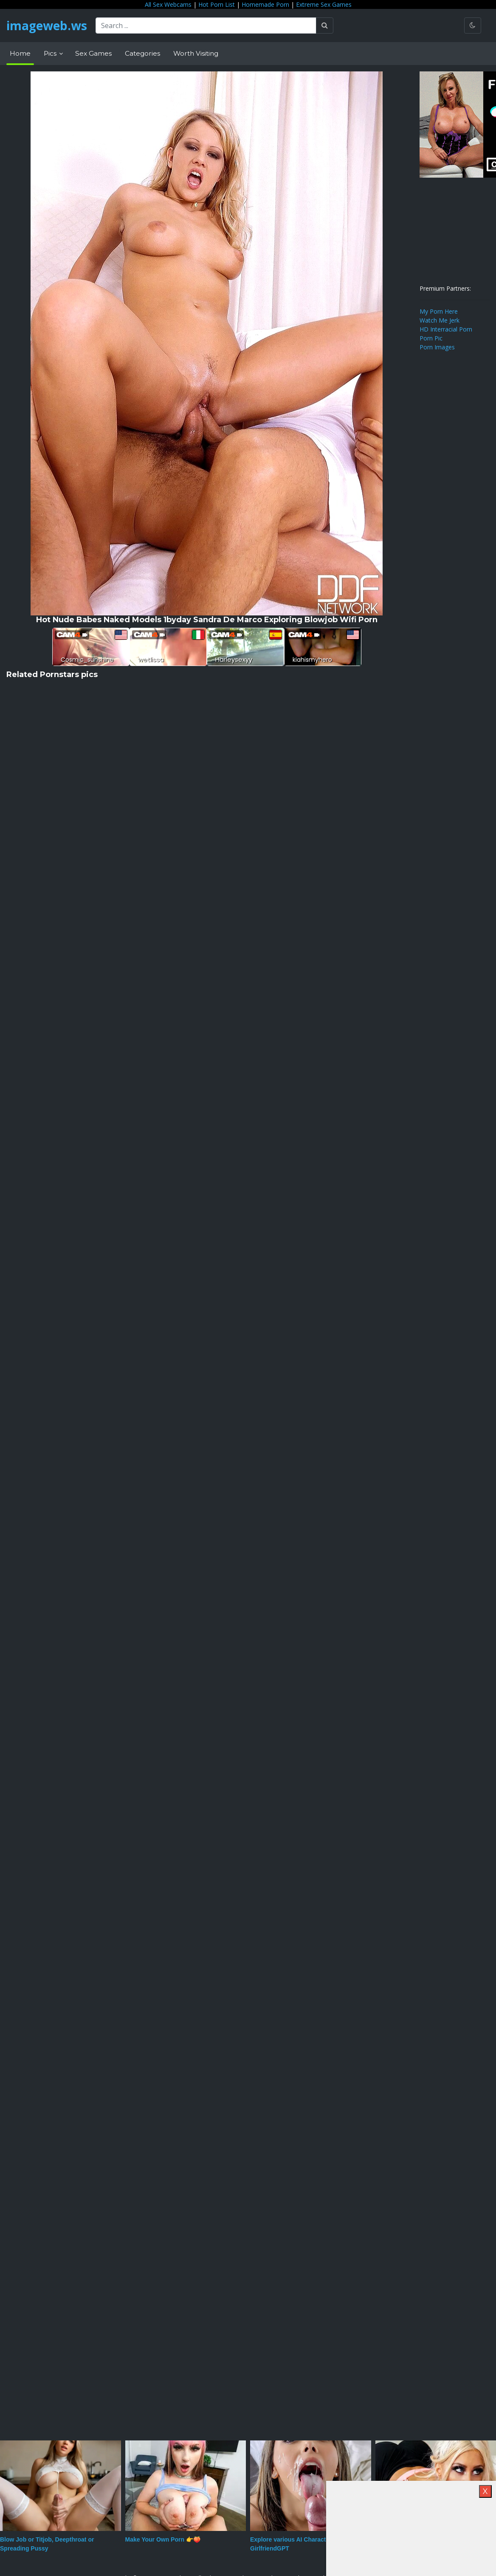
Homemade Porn (265, 4)
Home (20, 53)
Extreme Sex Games (324, 4)
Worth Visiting (195, 53)
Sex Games (93, 53)
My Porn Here (439, 311)
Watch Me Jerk (439, 320)
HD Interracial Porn (446, 329)
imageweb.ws (46, 25)
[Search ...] (206, 25)
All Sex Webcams (168, 4)
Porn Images (437, 347)
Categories (142, 53)
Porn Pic (431, 338)
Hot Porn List (216, 4)
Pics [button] (51, 53)
